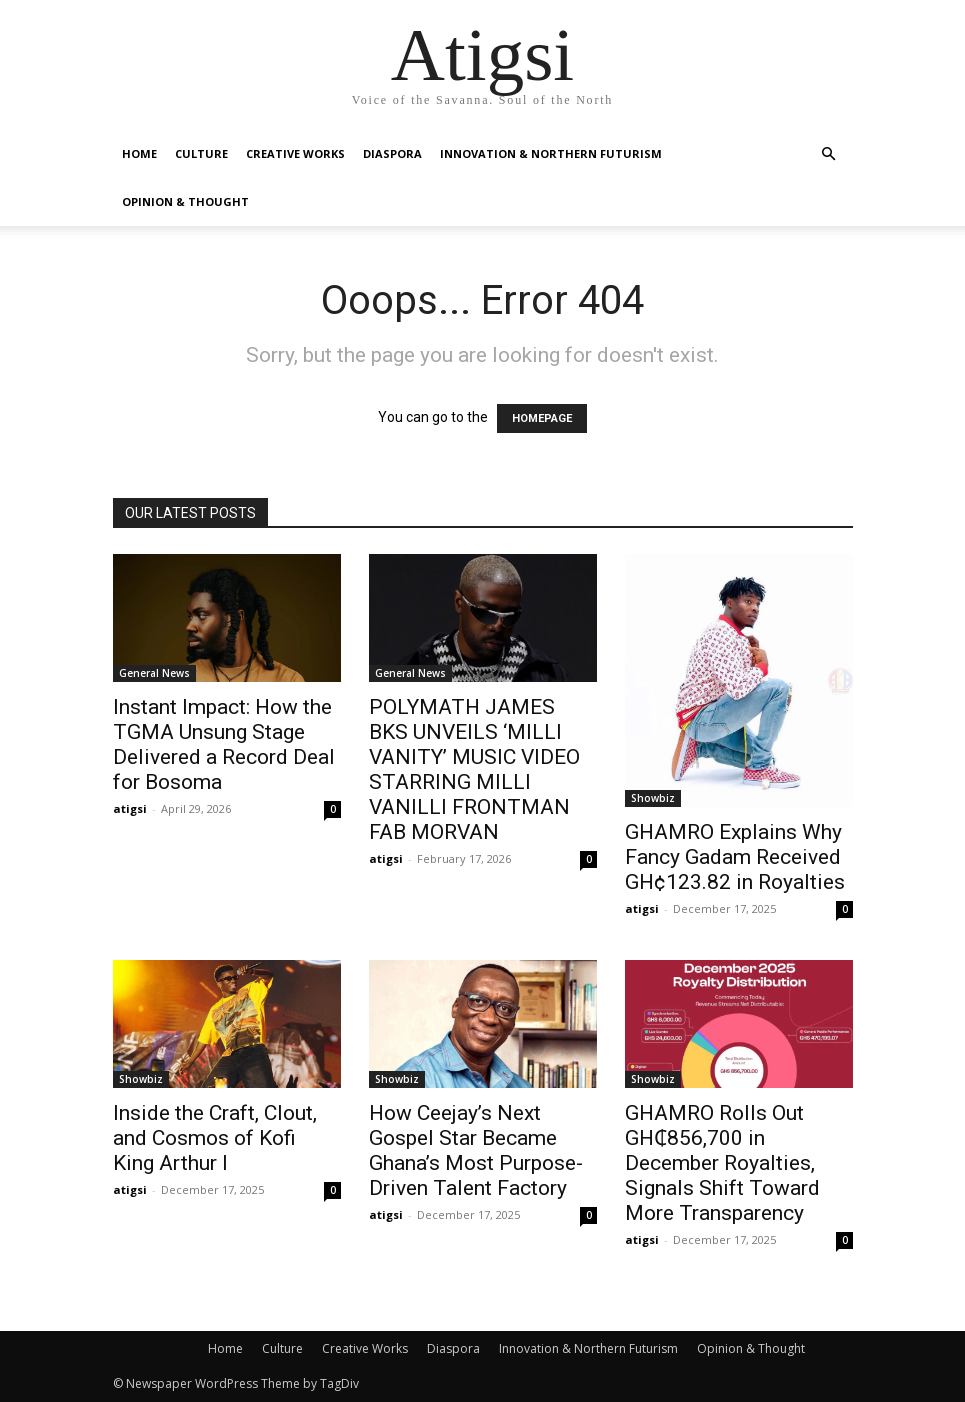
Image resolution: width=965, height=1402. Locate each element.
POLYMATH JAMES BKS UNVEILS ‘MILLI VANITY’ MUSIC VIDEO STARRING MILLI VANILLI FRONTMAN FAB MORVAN (474, 769)
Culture (201, 153)
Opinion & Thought (185, 201)
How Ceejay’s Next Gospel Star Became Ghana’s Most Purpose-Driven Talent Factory (476, 1150)
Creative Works (295, 153)
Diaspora (392, 153)
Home (139, 153)
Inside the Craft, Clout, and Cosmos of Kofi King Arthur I (215, 1138)
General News (154, 673)
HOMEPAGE (542, 418)
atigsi (130, 808)
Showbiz (653, 798)
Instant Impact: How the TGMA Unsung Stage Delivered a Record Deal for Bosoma (224, 744)
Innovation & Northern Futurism (551, 153)
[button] (829, 154)
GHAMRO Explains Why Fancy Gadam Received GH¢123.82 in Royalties (735, 857)
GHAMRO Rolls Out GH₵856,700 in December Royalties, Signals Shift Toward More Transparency (722, 1163)
